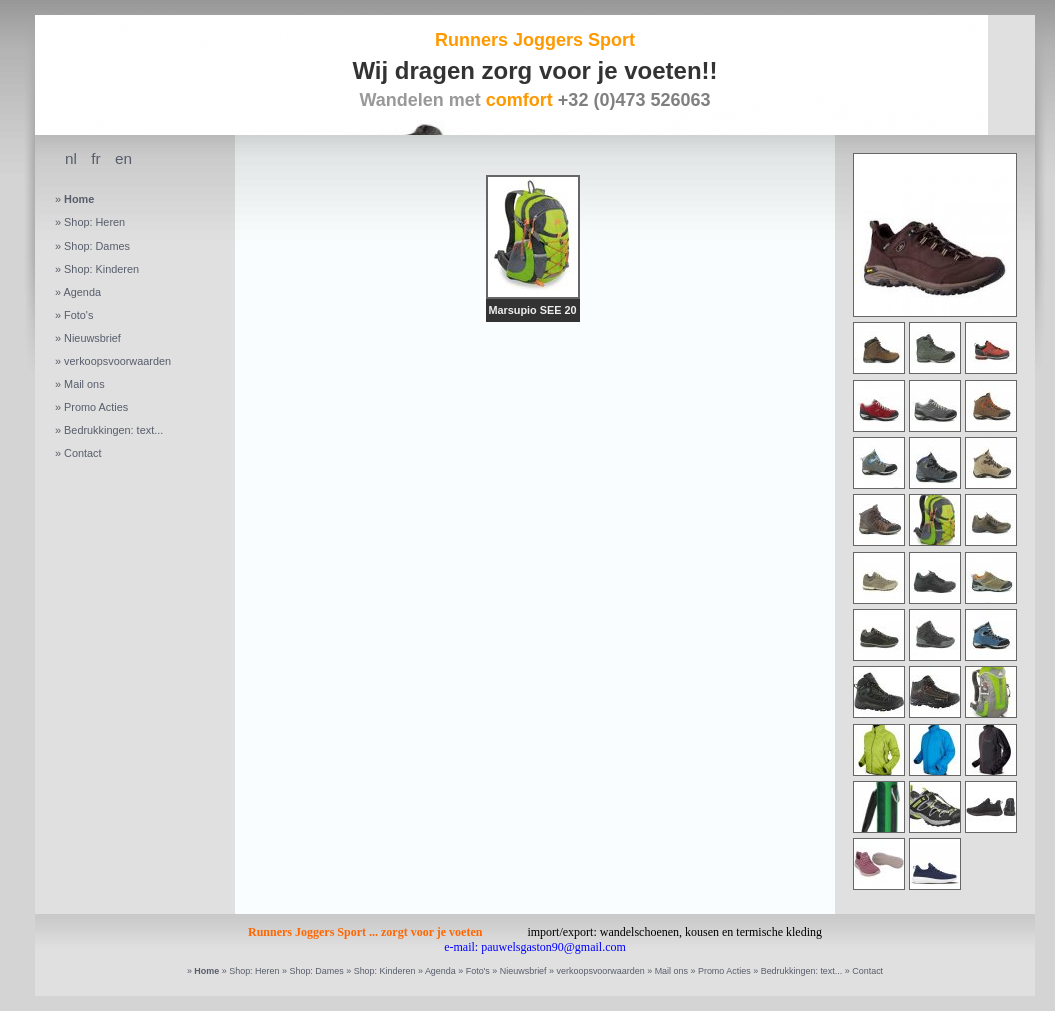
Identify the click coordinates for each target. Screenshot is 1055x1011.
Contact (82, 453)
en (123, 158)
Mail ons (84, 384)
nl (71, 158)
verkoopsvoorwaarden (117, 361)
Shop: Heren (94, 222)
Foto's (78, 315)
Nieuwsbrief (92, 338)
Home (79, 199)
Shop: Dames (97, 246)
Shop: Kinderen (101, 269)
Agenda (82, 292)
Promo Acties (96, 407)
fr (95, 158)
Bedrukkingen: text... (113, 430)
